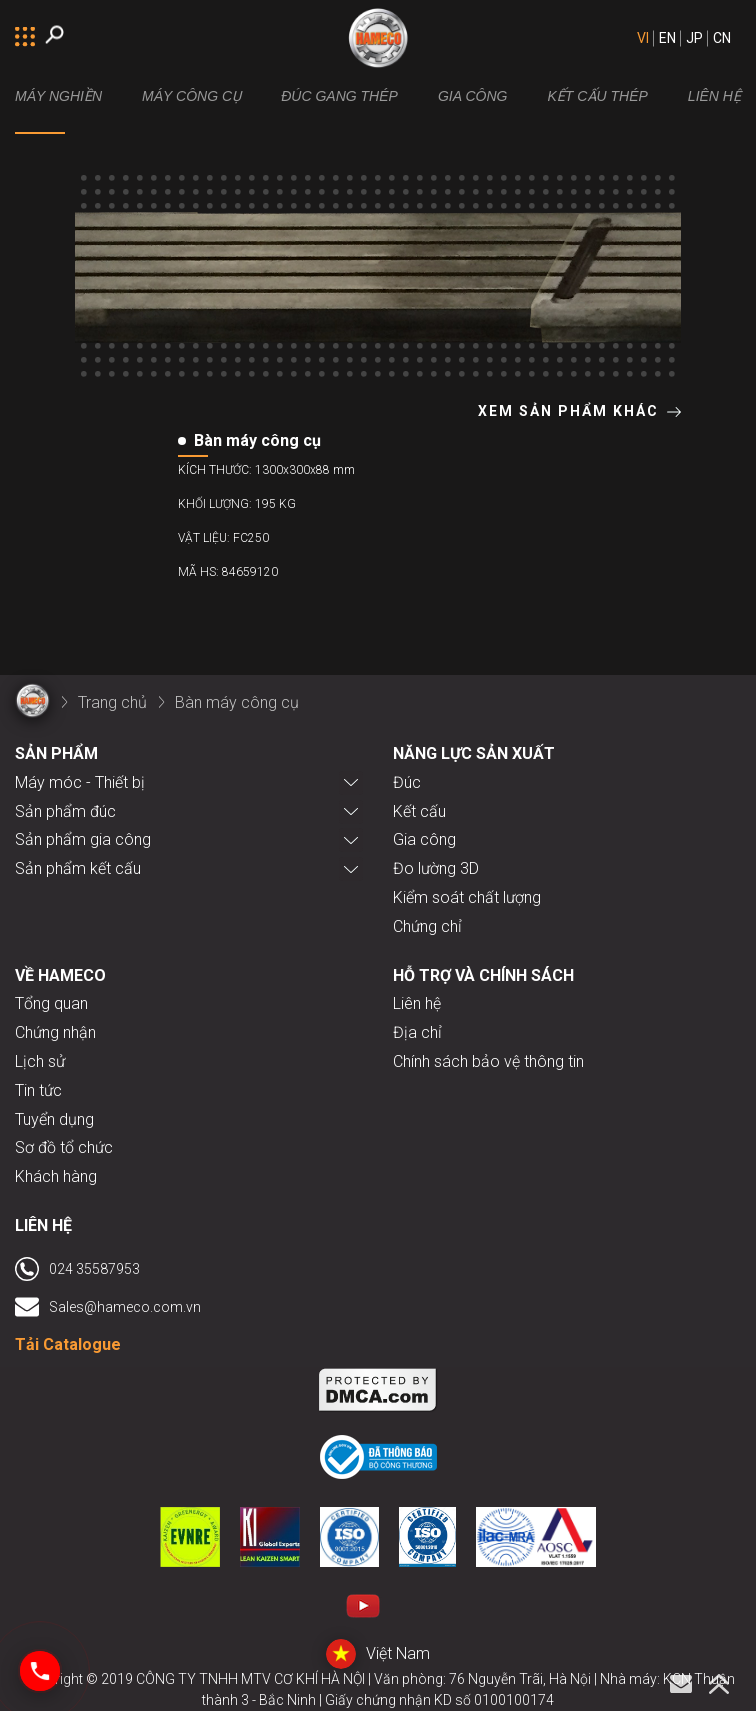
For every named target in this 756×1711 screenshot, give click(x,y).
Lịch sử (40, 1061)
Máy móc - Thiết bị (80, 782)
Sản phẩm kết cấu (78, 868)
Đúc (407, 782)
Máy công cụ (191, 96)
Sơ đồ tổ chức (64, 1147)
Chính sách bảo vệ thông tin (488, 1061)
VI (643, 38)
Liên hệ (417, 1003)
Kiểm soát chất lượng (467, 897)
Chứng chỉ (427, 926)
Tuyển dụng (54, 1119)
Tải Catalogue (68, 1344)
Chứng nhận (55, 1032)
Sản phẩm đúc (65, 811)
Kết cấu (419, 811)
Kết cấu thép (597, 96)
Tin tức (38, 1090)
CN (722, 38)
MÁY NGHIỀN (58, 96)
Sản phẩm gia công (83, 839)
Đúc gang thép (339, 96)
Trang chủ (112, 702)
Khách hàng (56, 1176)
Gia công (473, 96)
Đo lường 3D (436, 868)
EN (667, 38)
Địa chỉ (417, 1032)
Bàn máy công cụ (237, 702)
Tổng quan (51, 1003)
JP (694, 38)
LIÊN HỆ (714, 96)
